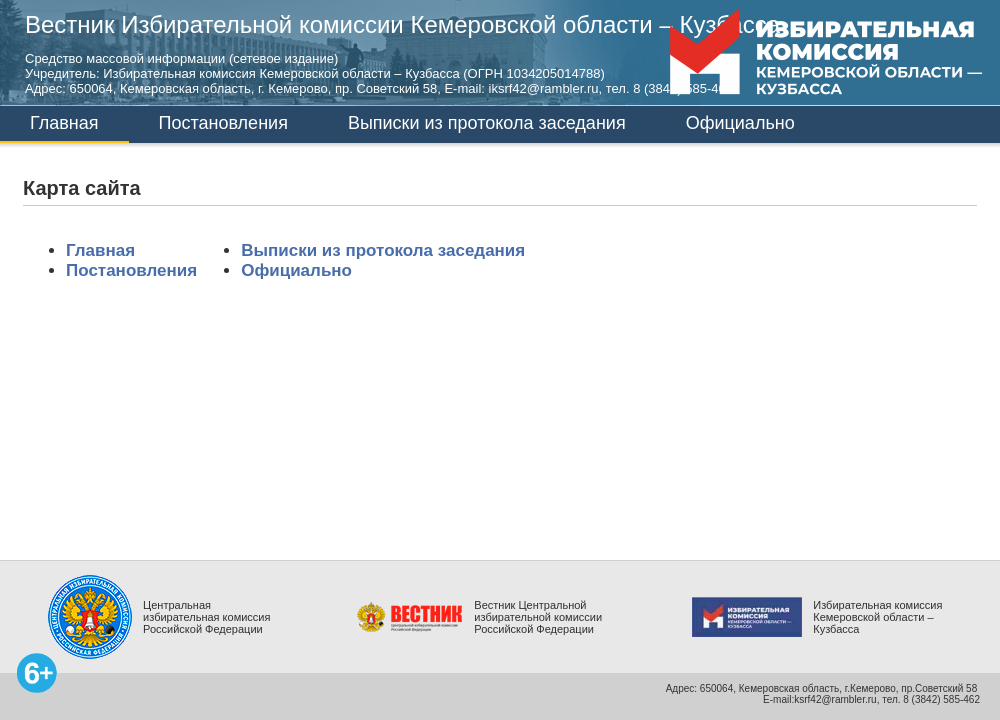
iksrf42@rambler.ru (544, 88)
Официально (740, 123)
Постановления (223, 123)
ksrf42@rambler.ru (835, 699)
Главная (64, 123)
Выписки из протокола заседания (487, 123)
